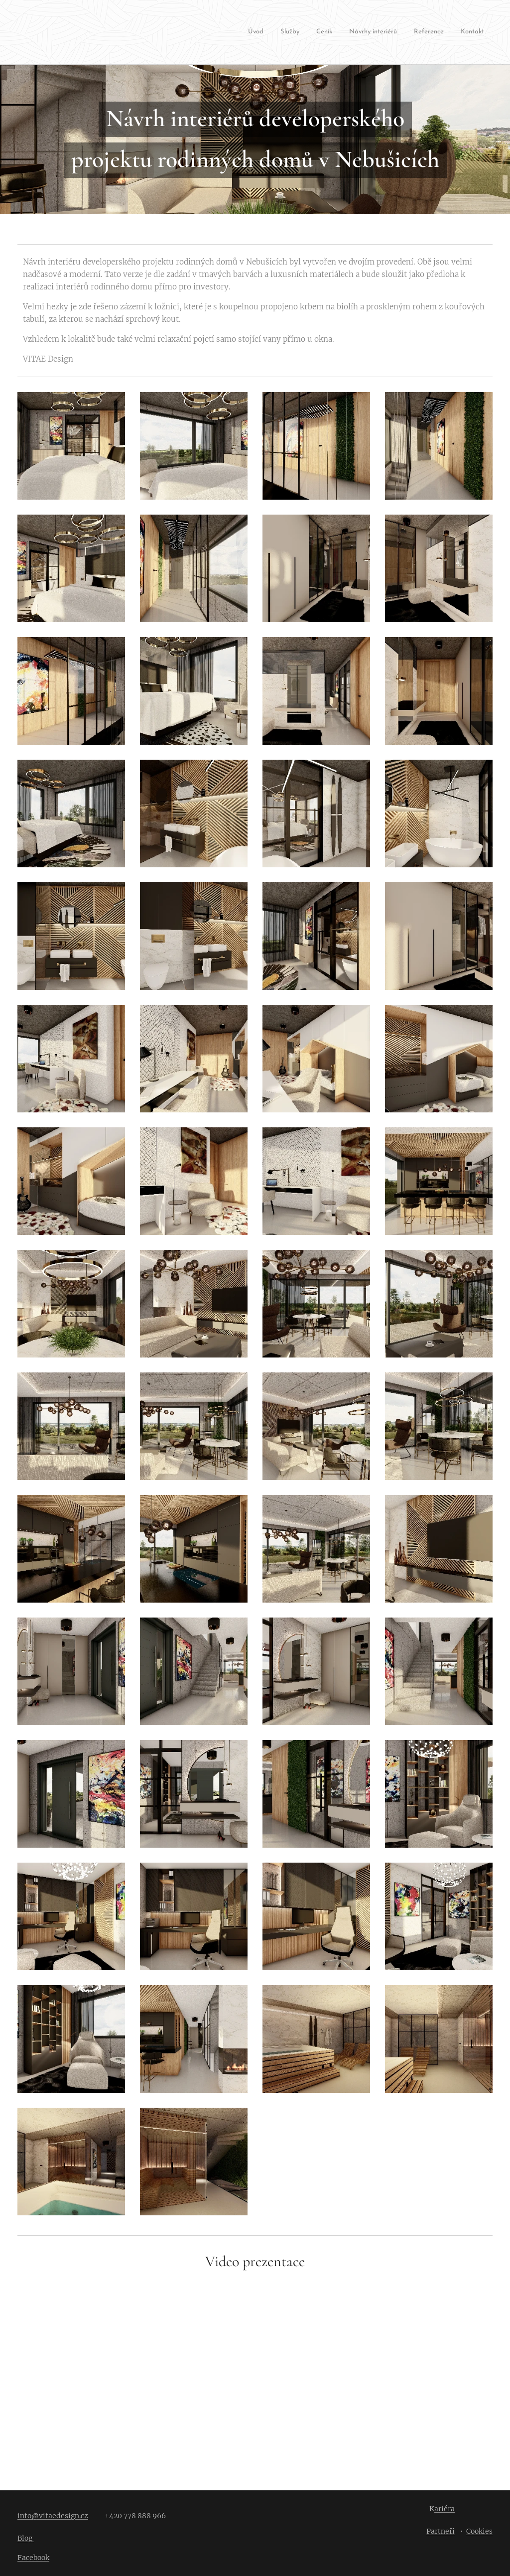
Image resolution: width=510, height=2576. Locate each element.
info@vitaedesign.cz (52, 2515)
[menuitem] (266, 32)
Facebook (33, 2557)
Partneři (440, 2531)
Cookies (479, 2531)
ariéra (444, 2508)
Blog (25, 2538)
